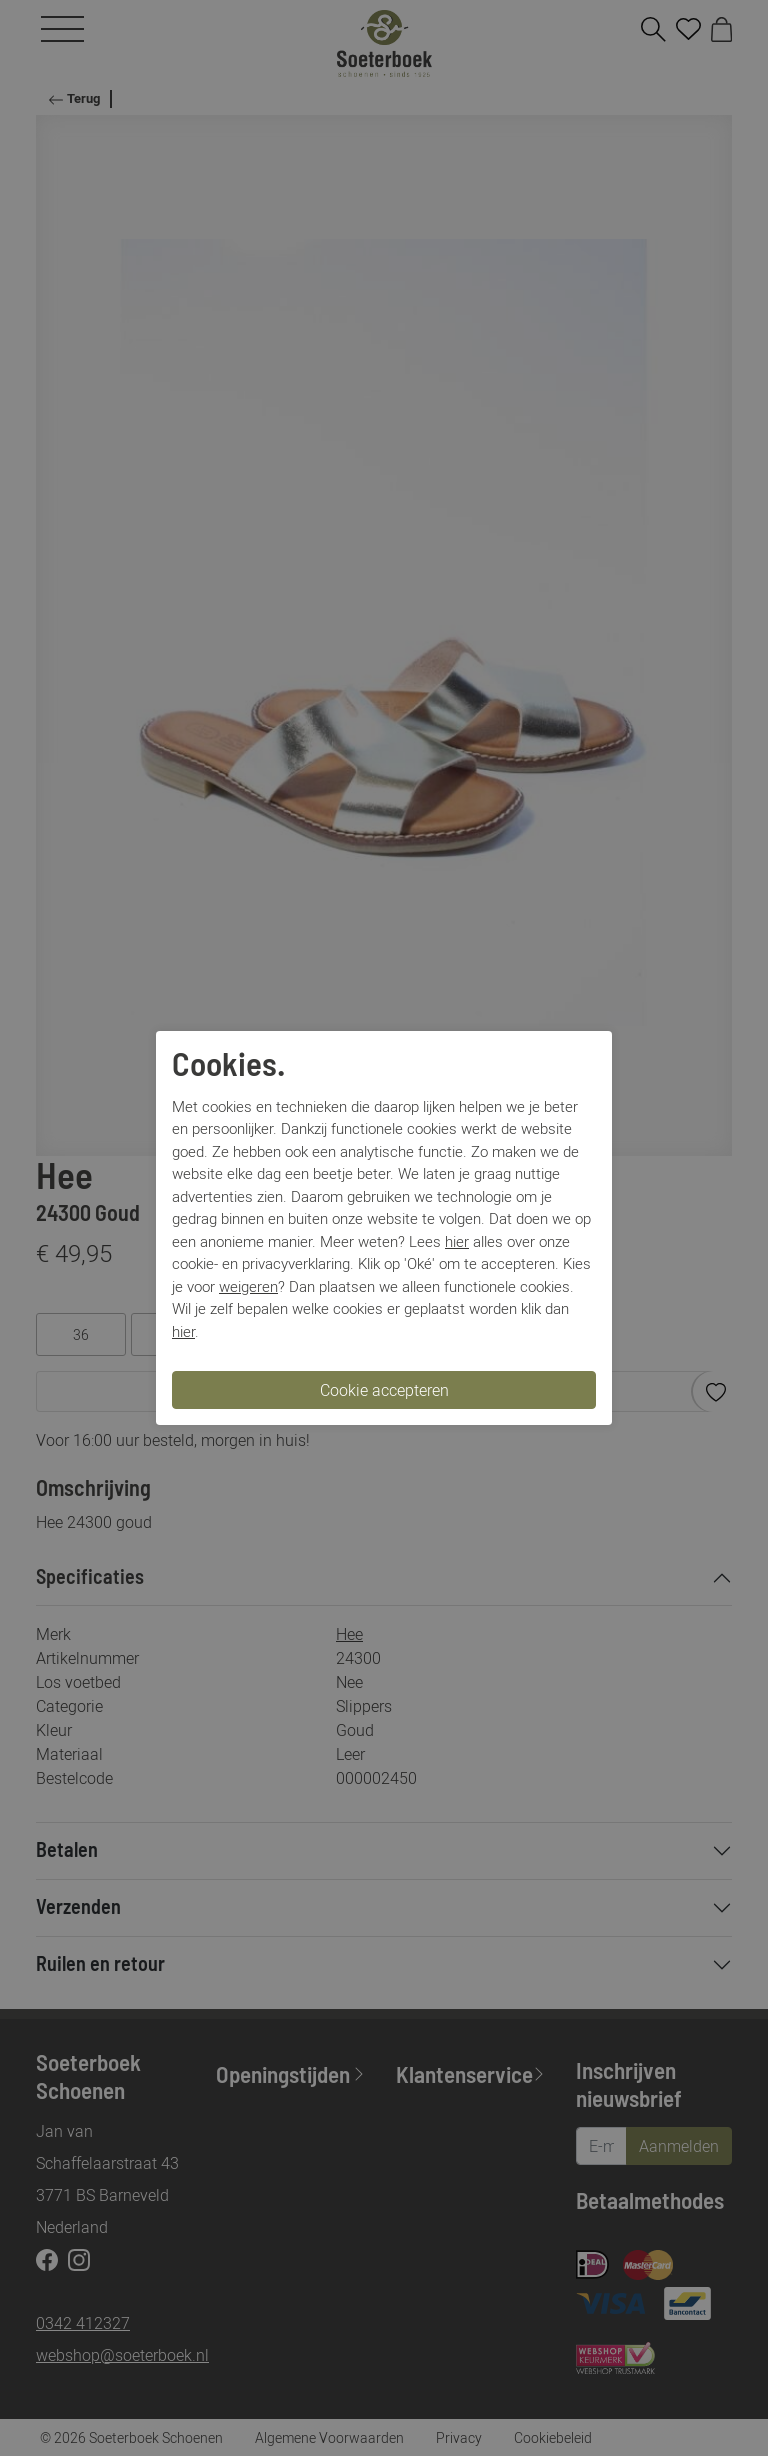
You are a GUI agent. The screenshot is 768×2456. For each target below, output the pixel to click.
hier (457, 1241)
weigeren (248, 1286)
